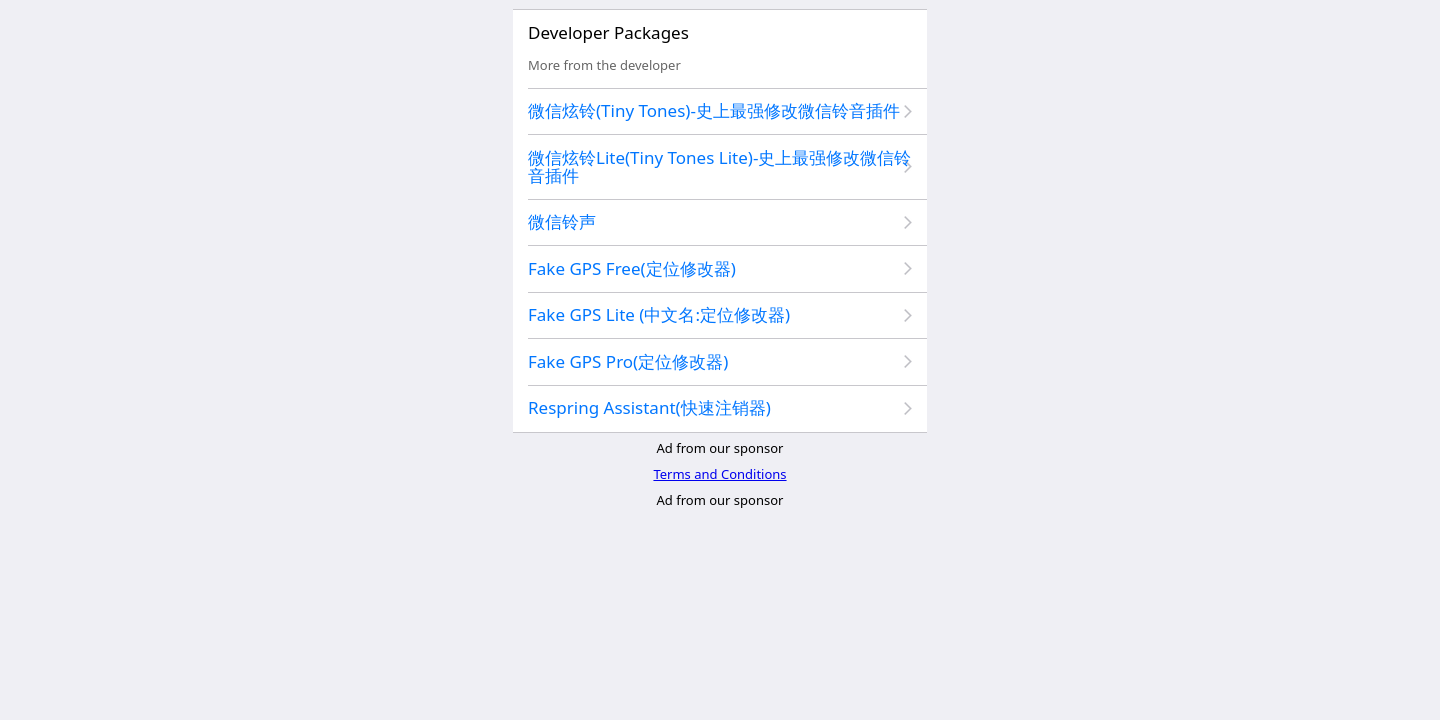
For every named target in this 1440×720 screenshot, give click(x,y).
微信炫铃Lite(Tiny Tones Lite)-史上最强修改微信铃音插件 (719, 166)
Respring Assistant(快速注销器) (649, 407)
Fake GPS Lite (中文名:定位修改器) (659, 314)
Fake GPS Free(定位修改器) (632, 268)
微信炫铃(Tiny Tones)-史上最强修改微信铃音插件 (714, 110)
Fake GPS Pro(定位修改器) (628, 361)
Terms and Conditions (719, 474)
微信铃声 (562, 221)
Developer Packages (608, 32)
